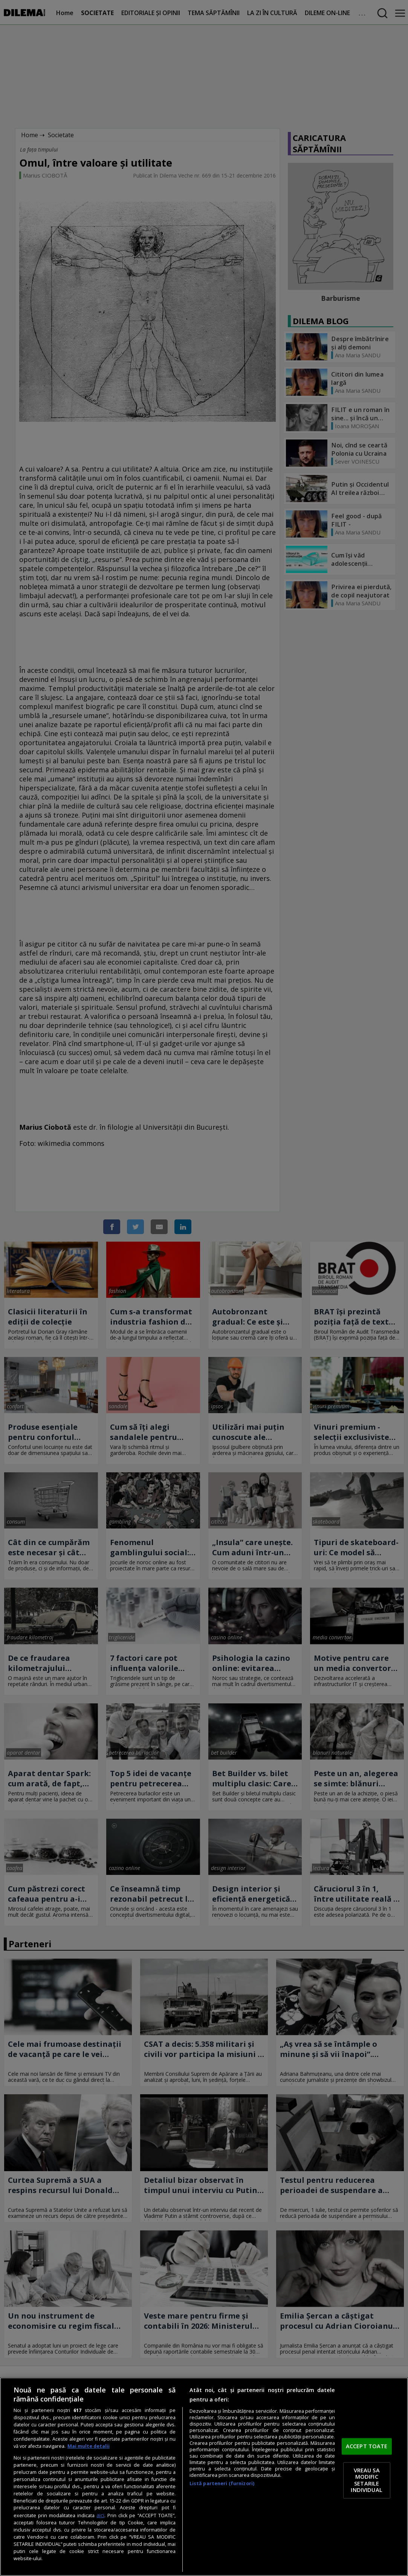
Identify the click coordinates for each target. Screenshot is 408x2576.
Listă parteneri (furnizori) (221, 2483)
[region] (204, 2476)
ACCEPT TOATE (367, 2446)
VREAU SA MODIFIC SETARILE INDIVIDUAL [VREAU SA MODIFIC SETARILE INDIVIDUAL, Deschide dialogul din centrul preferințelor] (366, 2480)
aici (100, 2515)
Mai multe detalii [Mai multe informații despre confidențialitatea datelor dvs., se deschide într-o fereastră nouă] (88, 2446)
